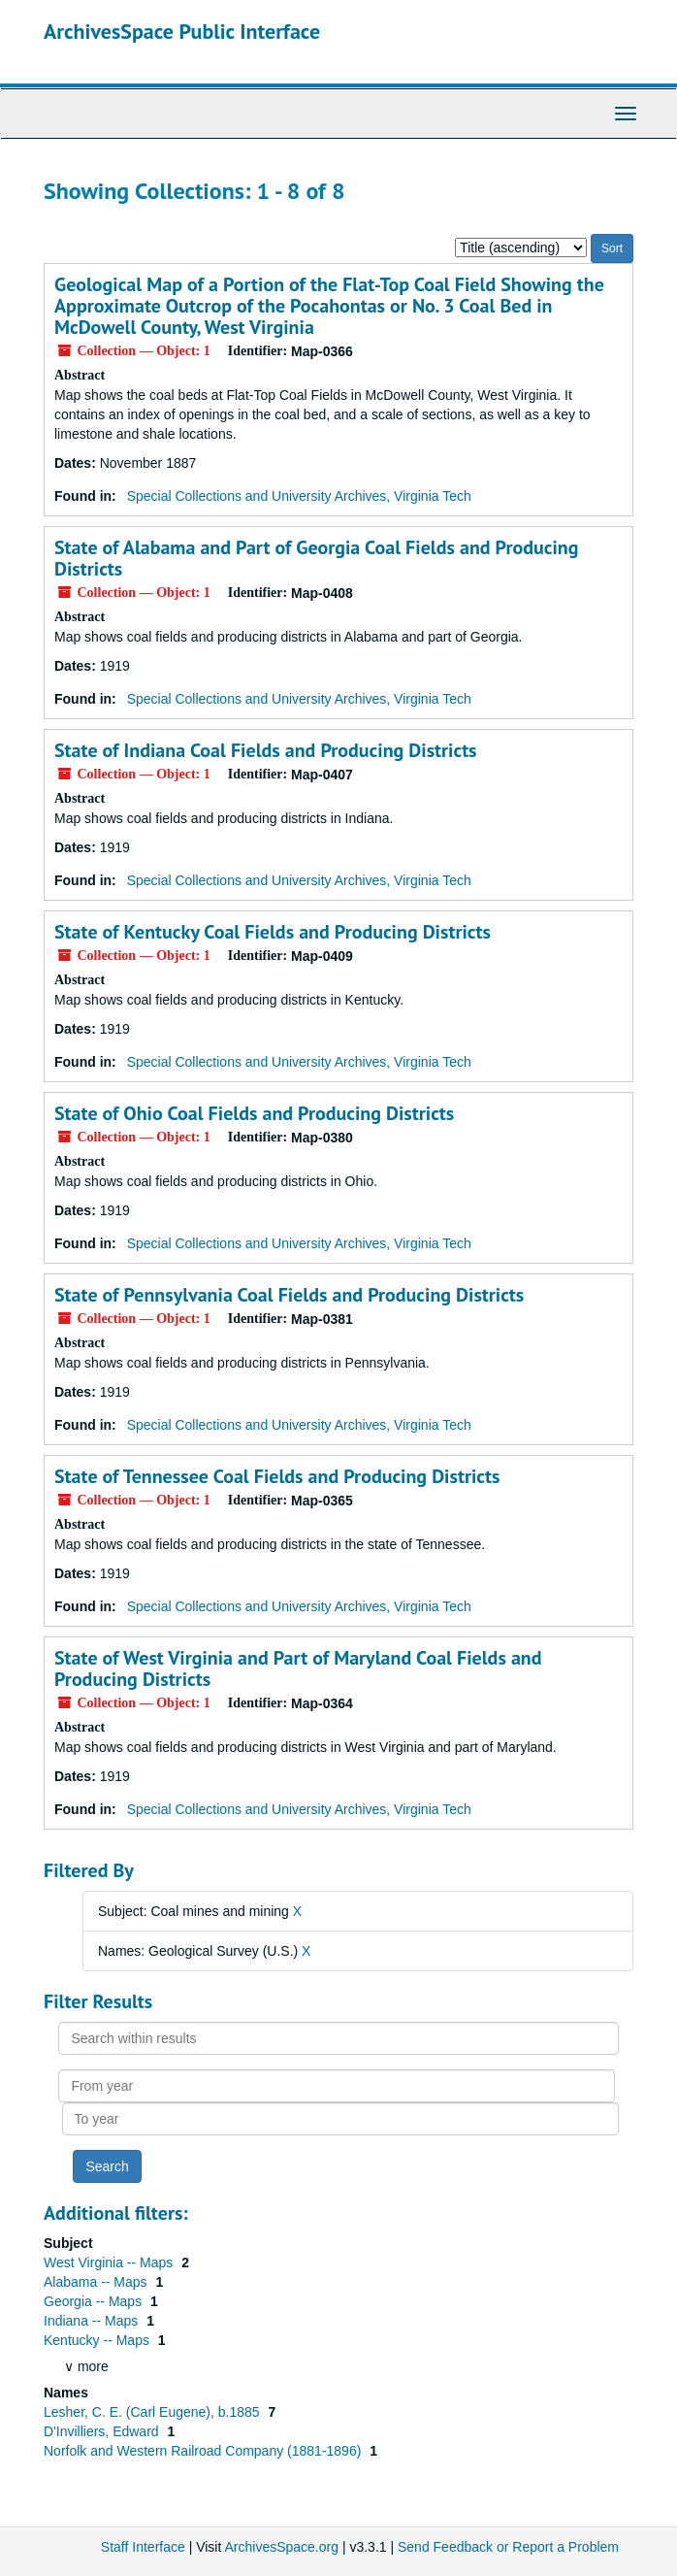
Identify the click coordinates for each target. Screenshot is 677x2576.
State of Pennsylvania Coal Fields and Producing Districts (289, 1294)
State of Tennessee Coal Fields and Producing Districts (277, 1476)
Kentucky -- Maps (98, 2340)
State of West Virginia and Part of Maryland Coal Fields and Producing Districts (297, 1668)
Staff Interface (143, 2547)
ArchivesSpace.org (281, 2547)
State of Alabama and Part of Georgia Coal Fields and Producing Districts (316, 558)
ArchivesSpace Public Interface (182, 31)
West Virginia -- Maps (110, 2262)
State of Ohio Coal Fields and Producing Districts (254, 1113)
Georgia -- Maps (94, 2301)
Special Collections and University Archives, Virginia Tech (299, 496)
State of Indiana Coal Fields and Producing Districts (265, 750)
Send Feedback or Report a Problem (508, 2547)
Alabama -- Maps (97, 2282)
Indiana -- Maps (93, 2320)
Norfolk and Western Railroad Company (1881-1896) (204, 2451)
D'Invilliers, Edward (103, 2431)
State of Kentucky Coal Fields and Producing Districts (272, 931)
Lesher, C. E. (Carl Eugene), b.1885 (153, 2412)
